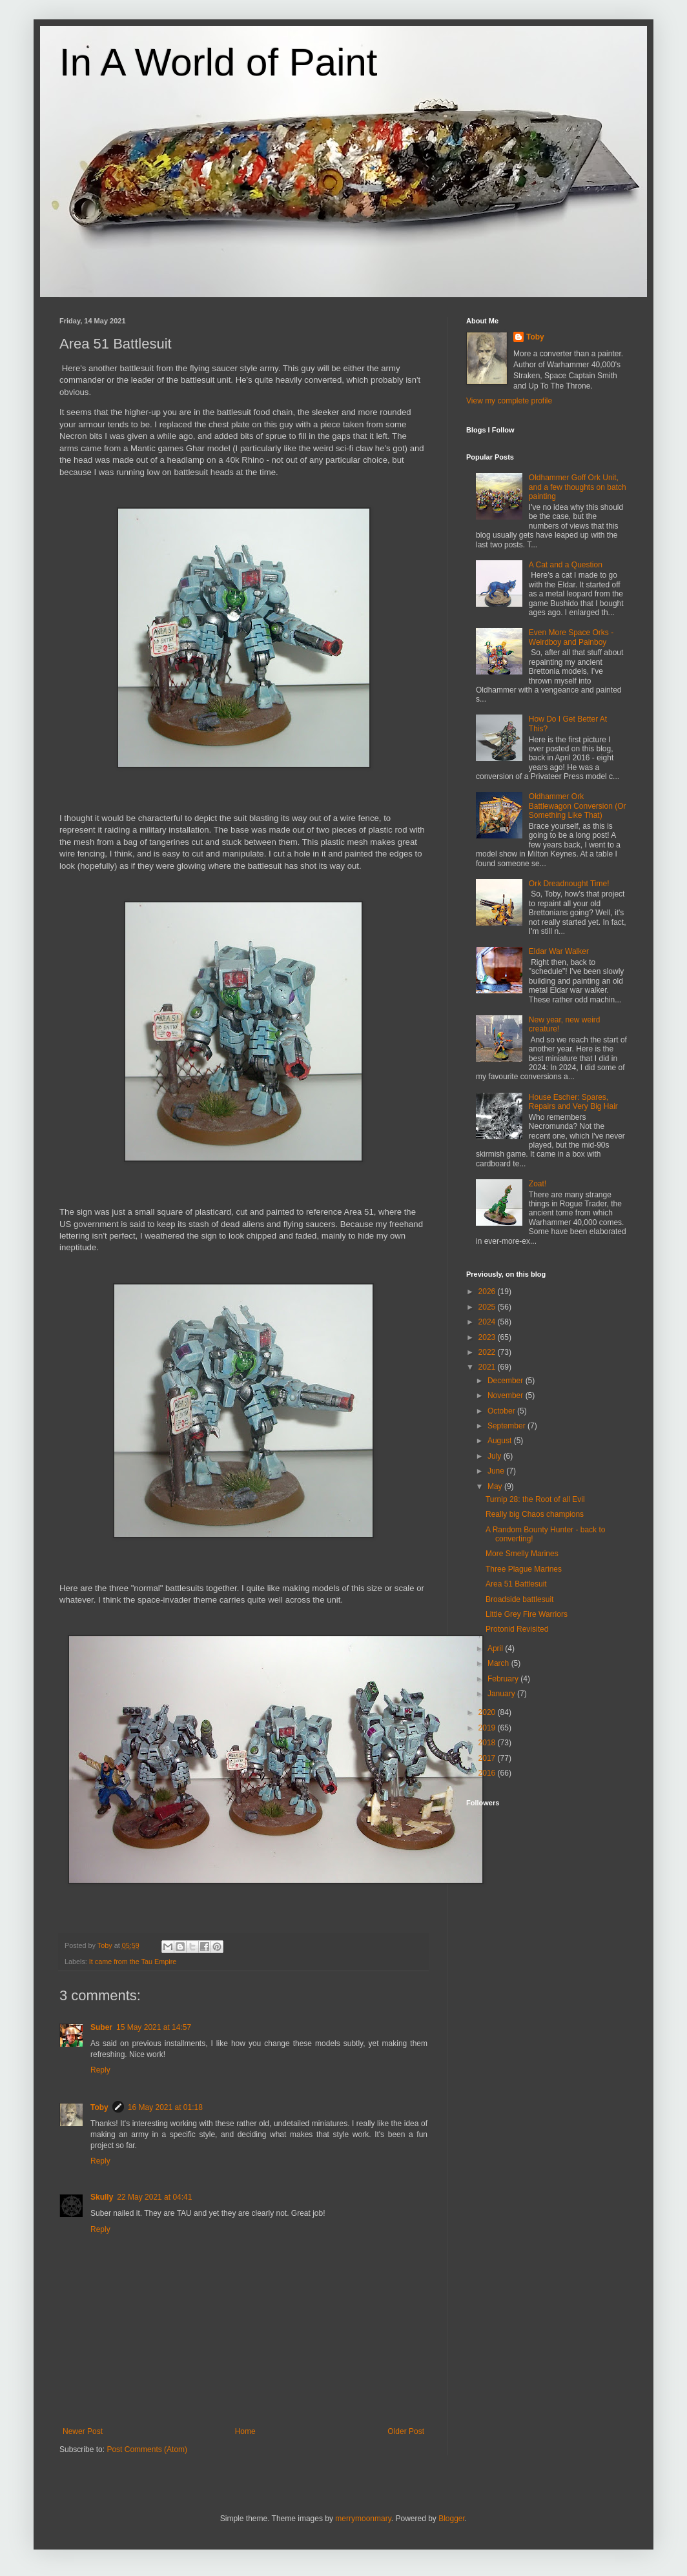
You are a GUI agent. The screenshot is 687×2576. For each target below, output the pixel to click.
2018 (488, 1742)
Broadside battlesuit (519, 1599)
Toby (99, 2107)
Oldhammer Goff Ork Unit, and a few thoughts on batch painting (577, 487)
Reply (100, 2069)
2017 (488, 1758)
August (500, 1440)
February (503, 1678)
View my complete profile (509, 400)
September (507, 1425)
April (496, 1648)
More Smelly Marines (522, 1553)
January (502, 1693)
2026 (488, 1291)
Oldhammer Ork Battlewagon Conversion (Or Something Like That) (577, 806)
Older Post (405, 2431)
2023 (488, 1337)
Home (245, 2431)
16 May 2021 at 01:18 (165, 2107)
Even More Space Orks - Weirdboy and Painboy (571, 637)
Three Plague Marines (524, 1569)
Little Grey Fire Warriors (527, 1614)
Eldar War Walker (559, 951)
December (506, 1380)
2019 (488, 1727)
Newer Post (83, 2431)
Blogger (451, 2518)
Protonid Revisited (517, 1629)
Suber (101, 2027)
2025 (488, 1307)
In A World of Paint (218, 62)
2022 (488, 1352)
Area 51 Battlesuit (516, 1583)
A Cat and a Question (565, 564)
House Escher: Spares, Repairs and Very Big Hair (573, 1102)
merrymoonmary (363, 2518)
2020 (488, 1712)
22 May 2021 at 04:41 (154, 2197)
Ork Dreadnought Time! (569, 883)
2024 (488, 1321)
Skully (101, 2197)
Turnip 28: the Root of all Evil (535, 1499)
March (499, 1663)
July (495, 1456)
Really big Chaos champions (535, 1514)
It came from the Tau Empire (132, 1961)
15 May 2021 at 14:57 (153, 2027)
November (506, 1395)
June (496, 1471)
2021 (488, 1367)
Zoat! (537, 1183)
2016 (488, 1773)
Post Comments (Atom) (147, 2449)
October (502, 1410)
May (495, 1486)
